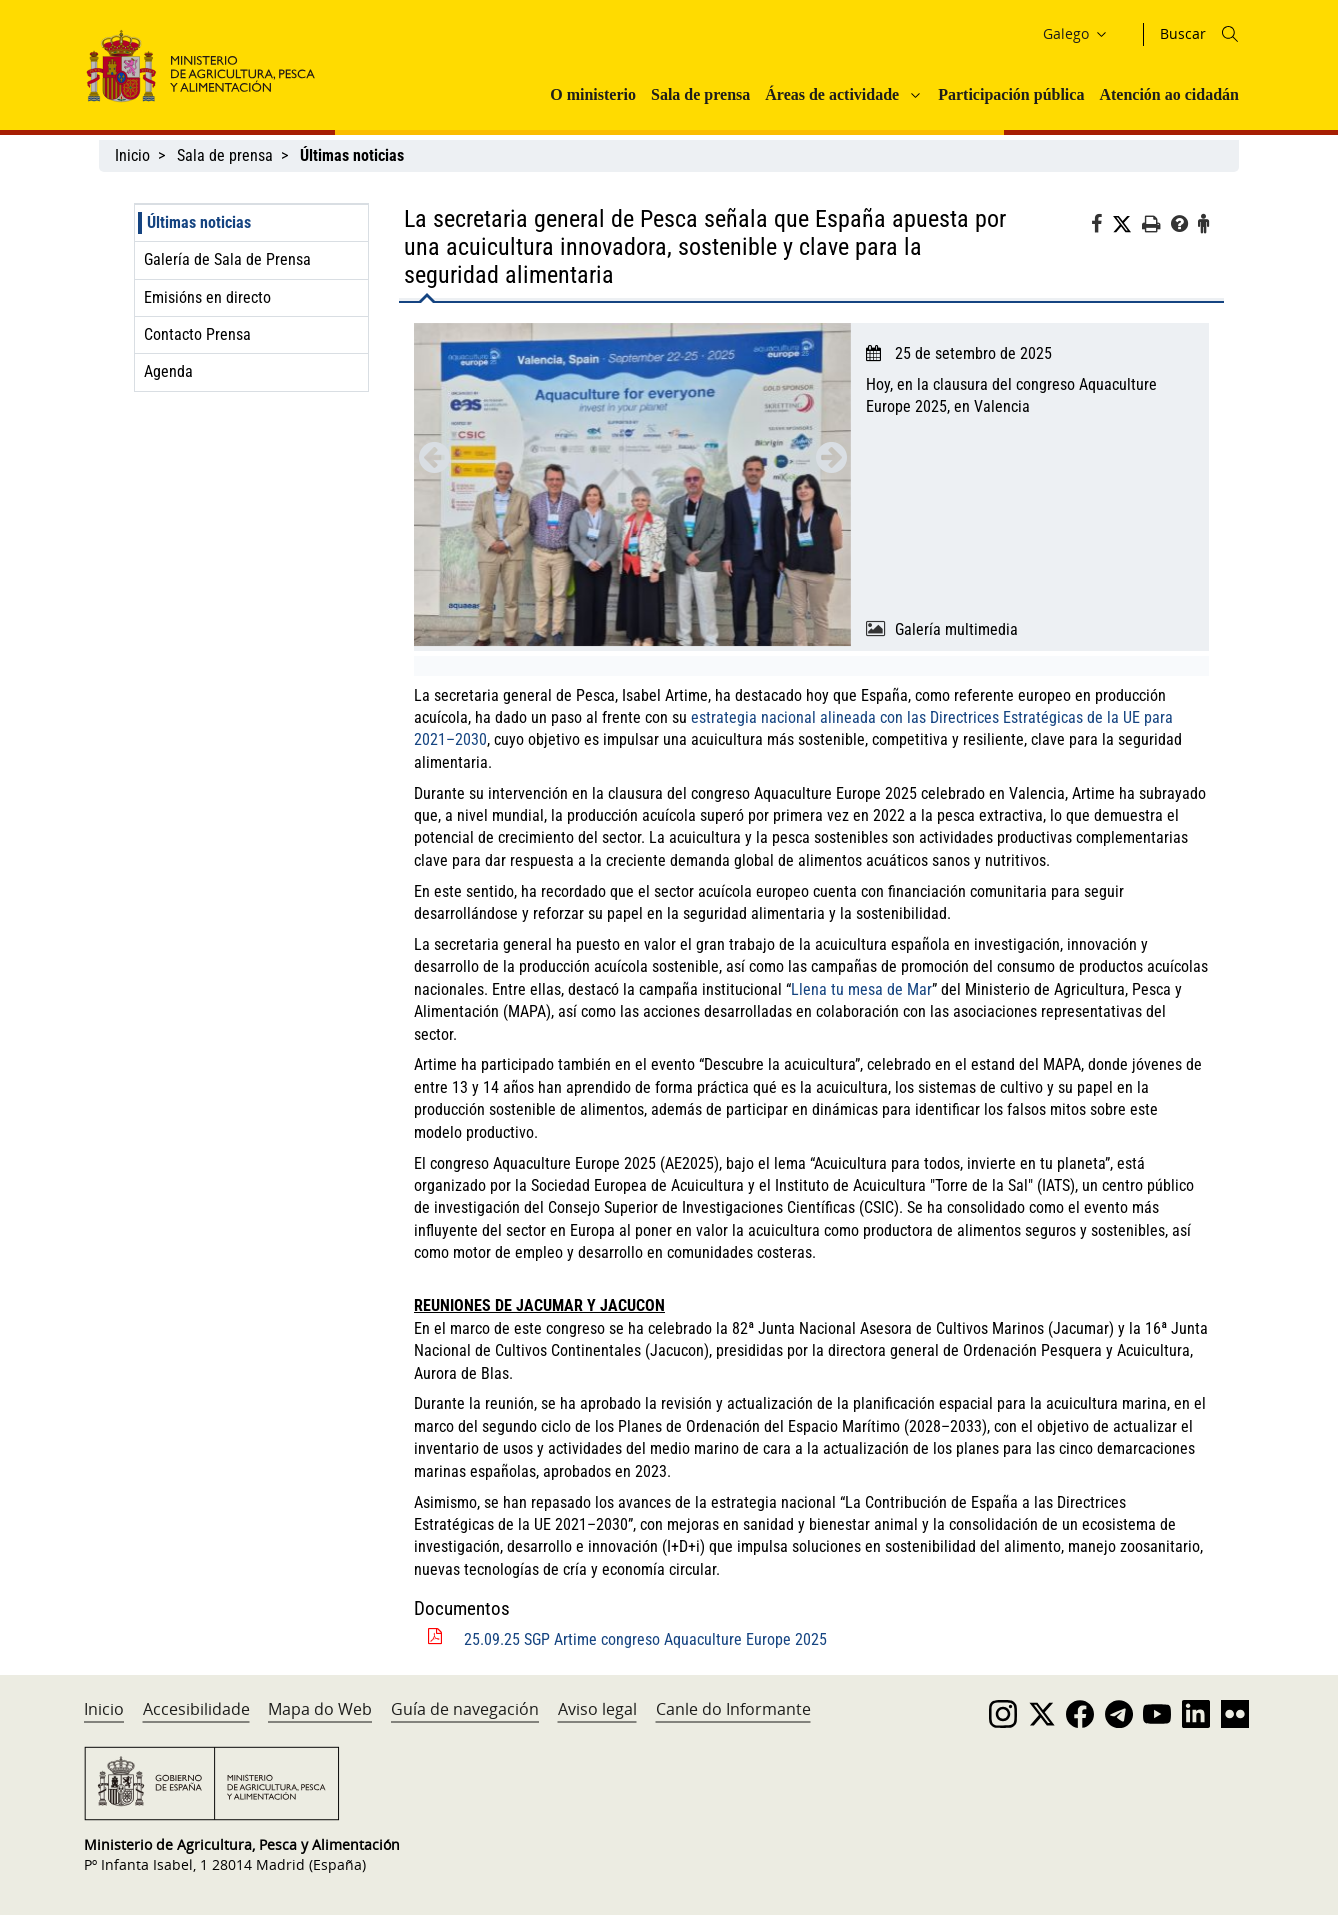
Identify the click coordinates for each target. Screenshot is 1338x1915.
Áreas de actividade (832, 94)
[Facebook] (1101, 227)
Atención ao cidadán (1169, 94)
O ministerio (593, 94)
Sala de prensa (700, 94)
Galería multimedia (956, 629)
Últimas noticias (199, 222)
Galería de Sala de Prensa (227, 259)
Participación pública (1011, 94)
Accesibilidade (196, 1709)
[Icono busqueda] (1230, 34)
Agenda (168, 371)
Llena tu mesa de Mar (861, 989)
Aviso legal (597, 1709)
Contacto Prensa (197, 334)
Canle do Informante (733, 1709)
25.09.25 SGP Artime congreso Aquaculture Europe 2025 (645, 1639)
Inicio (132, 155)
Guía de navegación (465, 1709)
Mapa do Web (320, 1709)
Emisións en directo (207, 297)
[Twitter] (1127, 225)
